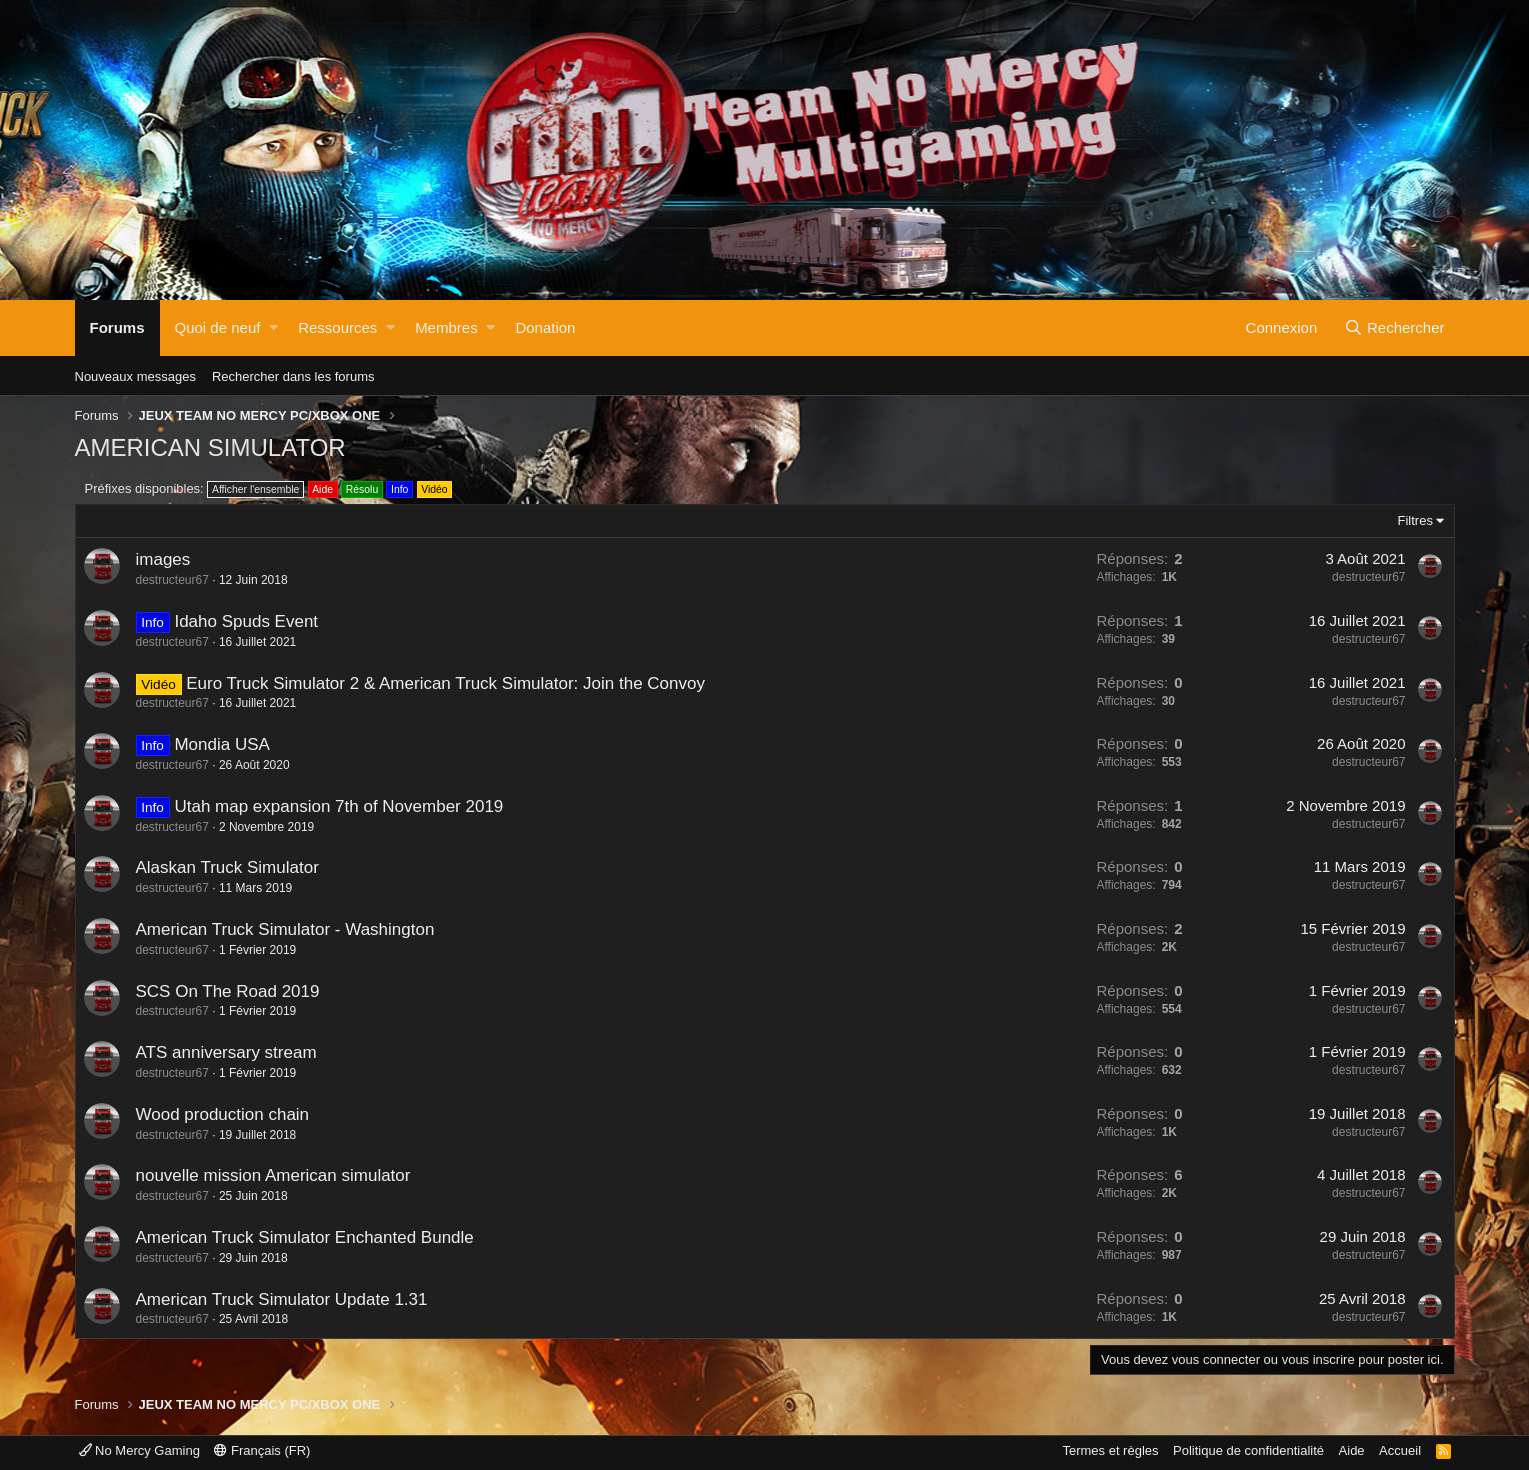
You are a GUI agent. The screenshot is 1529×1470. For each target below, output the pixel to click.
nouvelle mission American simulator (273, 1175)
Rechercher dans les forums (293, 376)
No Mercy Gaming (139, 1450)
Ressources (337, 327)
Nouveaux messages (135, 376)
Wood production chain (223, 1114)
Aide (1352, 1450)
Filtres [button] (1415, 520)
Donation (545, 327)
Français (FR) (262, 1450)
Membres (446, 327)
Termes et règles (1110, 1450)
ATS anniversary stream (226, 1052)
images (163, 559)
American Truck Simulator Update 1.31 (282, 1299)
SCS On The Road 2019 (228, 991)
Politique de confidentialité (1248, 1450)
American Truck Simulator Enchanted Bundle (305, 1237)
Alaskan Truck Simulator (227, 867)
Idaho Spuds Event (246, 621)
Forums (117, 327)
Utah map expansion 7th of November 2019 (338, 806)
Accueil (1400, 1450)
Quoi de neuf (218, 327)
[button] (273, 328)
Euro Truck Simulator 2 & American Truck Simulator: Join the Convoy (445, 683)
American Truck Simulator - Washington (285, 929)
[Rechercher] (1395, 328)
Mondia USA (221, 744)
